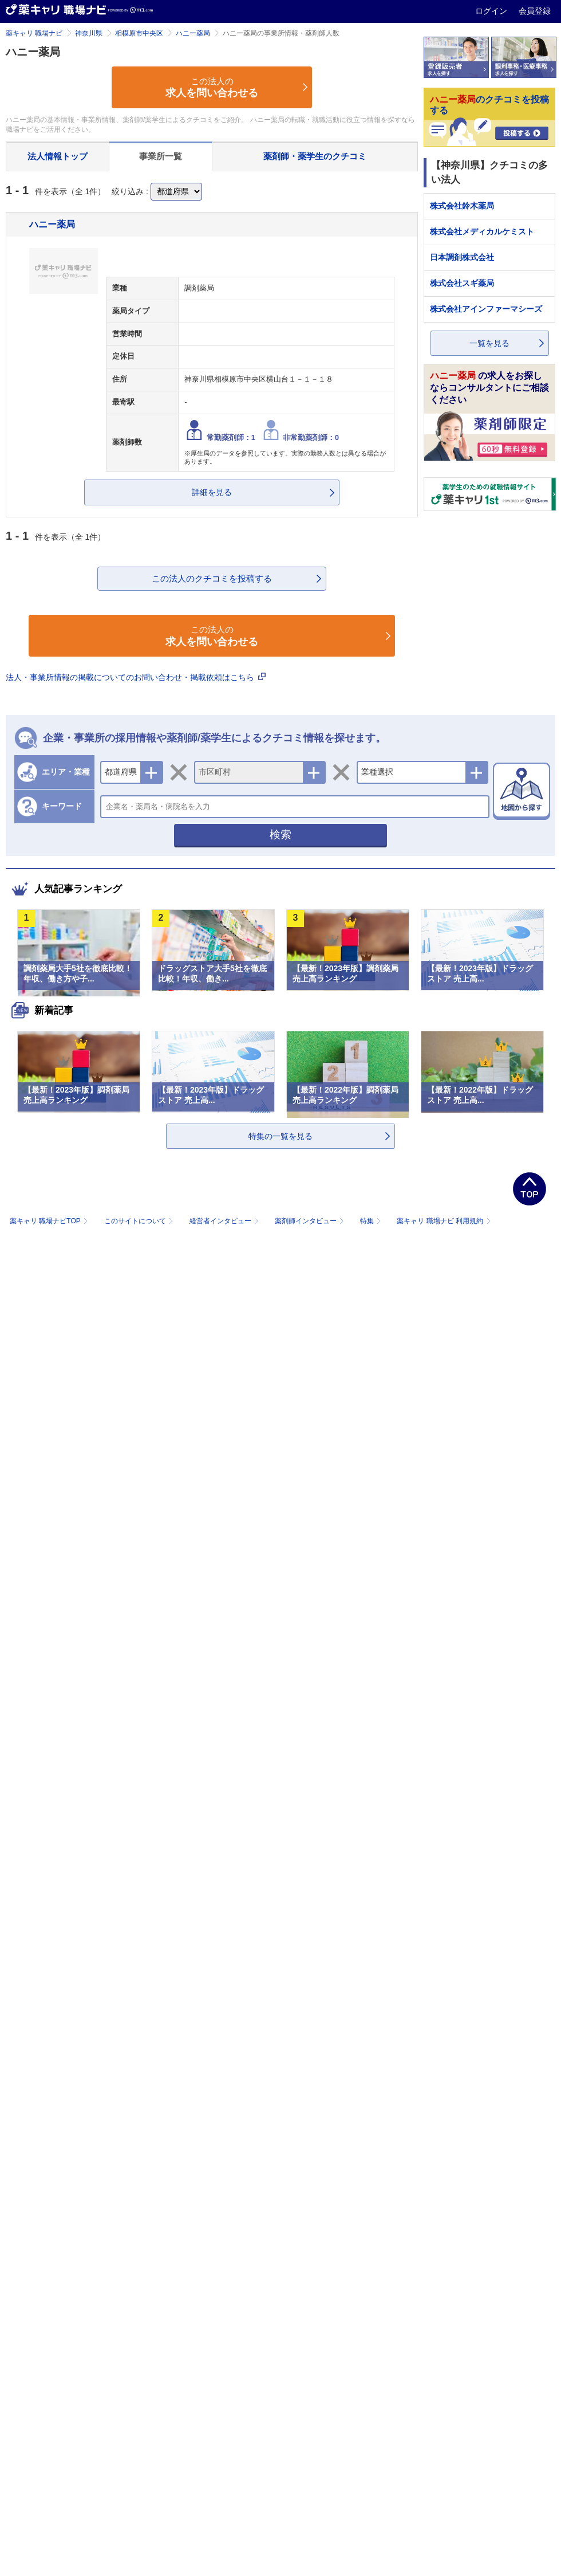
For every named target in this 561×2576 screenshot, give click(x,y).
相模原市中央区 (139, 33)
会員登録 (535, 10)
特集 (372, 1221)
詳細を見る (212, 492)
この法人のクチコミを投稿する (212, 578)
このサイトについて (140, 1221)
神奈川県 (88, 33)
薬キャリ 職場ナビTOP (50, 1221)
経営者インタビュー (225, 1221)
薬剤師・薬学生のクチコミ (314, 156)
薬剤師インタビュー (310, 1221)
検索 (280, 834)
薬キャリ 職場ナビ (34, 33)
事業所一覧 (160, 156)
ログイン (492, 10)
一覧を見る (489, 343)
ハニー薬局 (193, 33)
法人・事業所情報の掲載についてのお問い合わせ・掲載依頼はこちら (136, 677)
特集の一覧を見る (280, 1136)
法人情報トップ (57, 156)
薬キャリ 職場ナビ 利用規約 (444, 1221)
